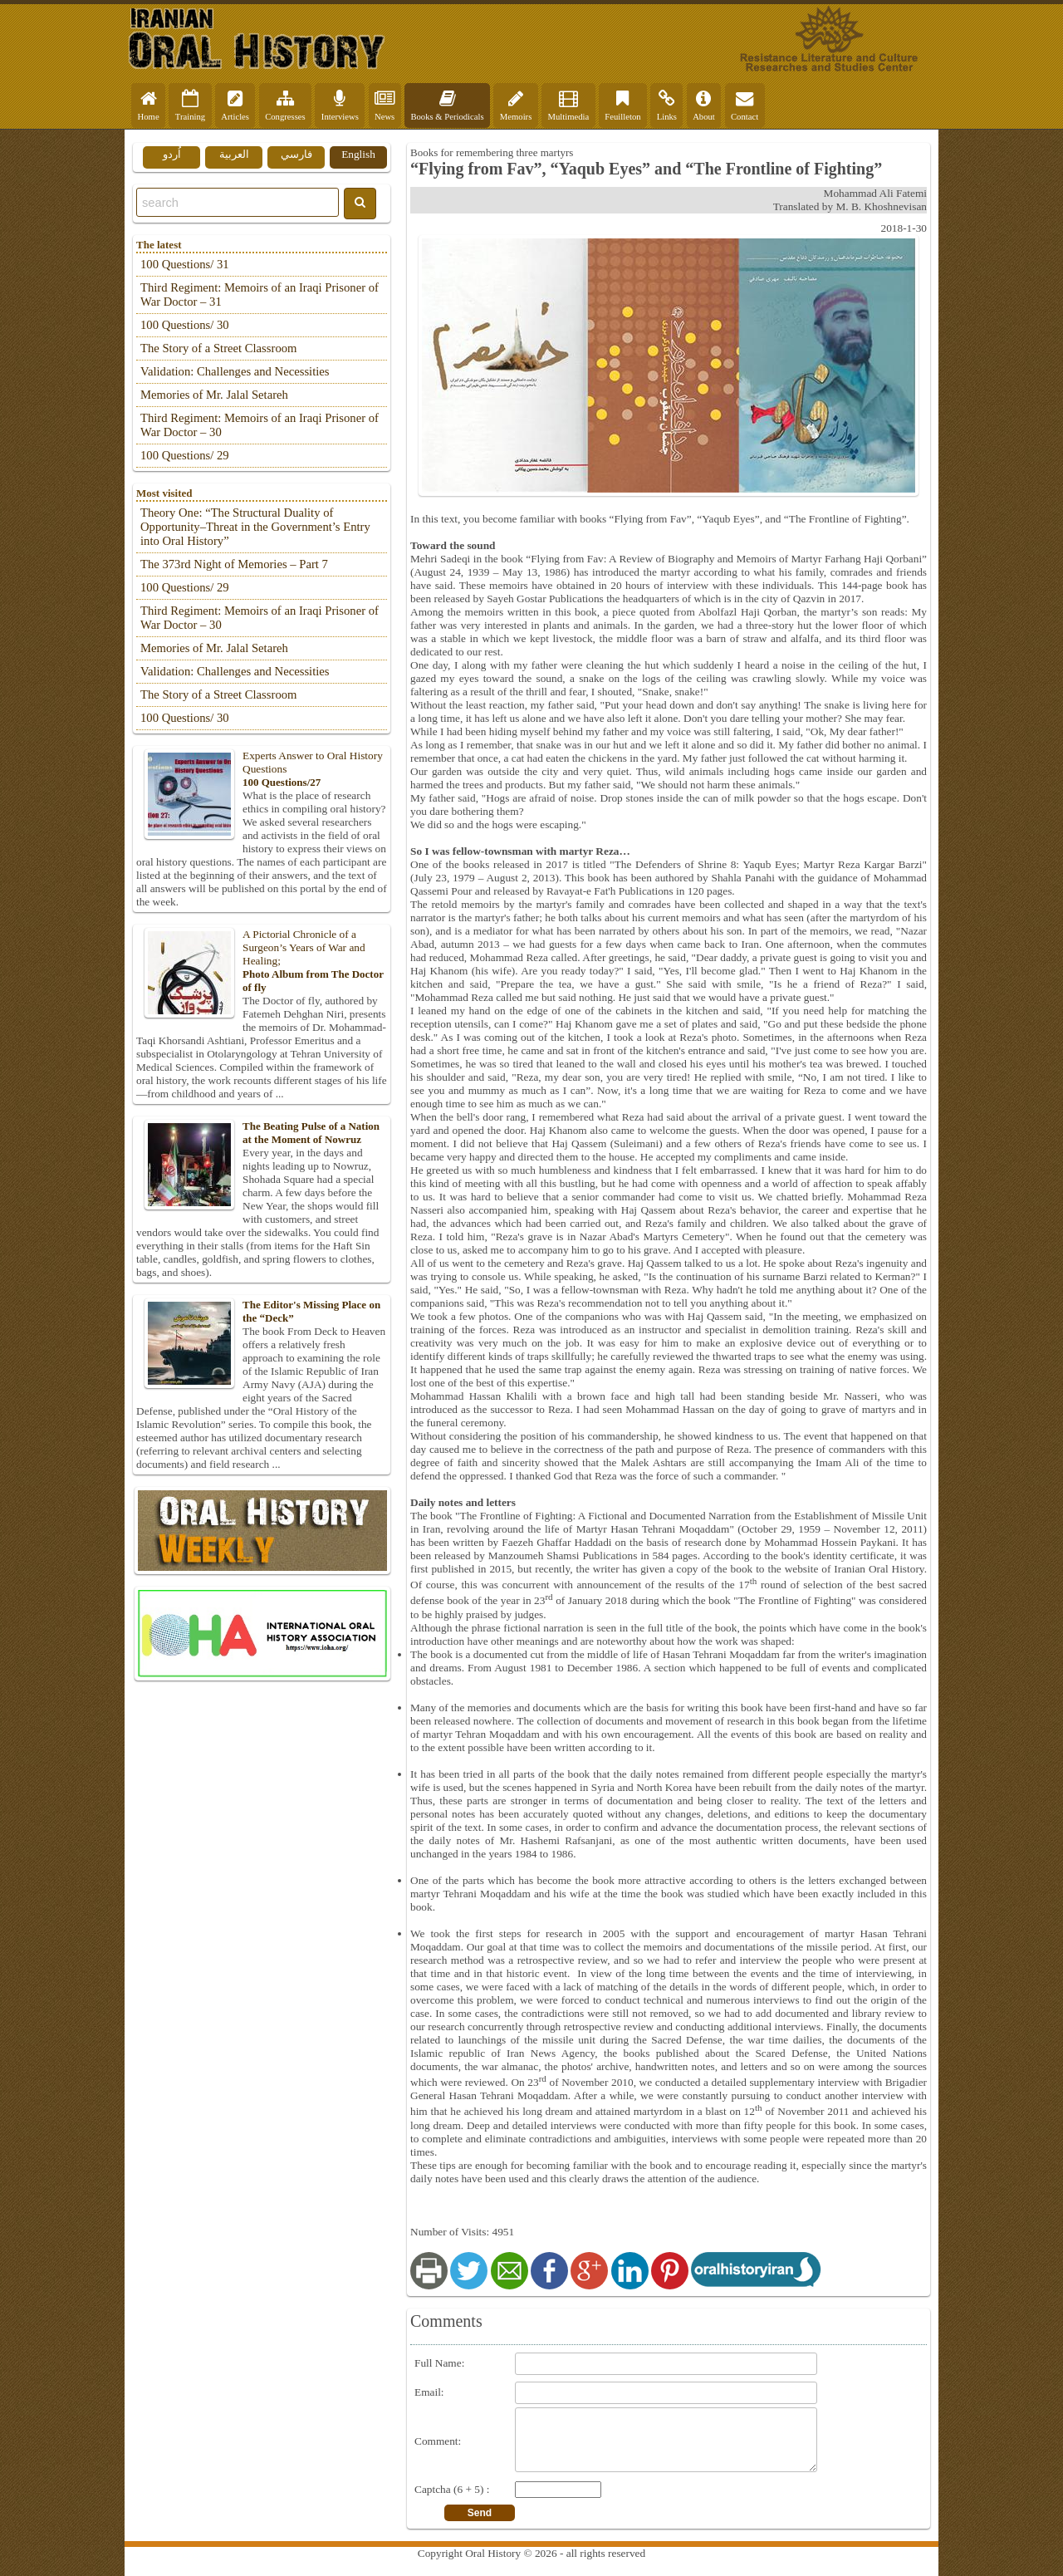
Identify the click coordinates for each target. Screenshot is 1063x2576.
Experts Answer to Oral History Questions (261, 769)
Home (148, 105)
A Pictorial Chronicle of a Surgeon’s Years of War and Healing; (261, 961)
